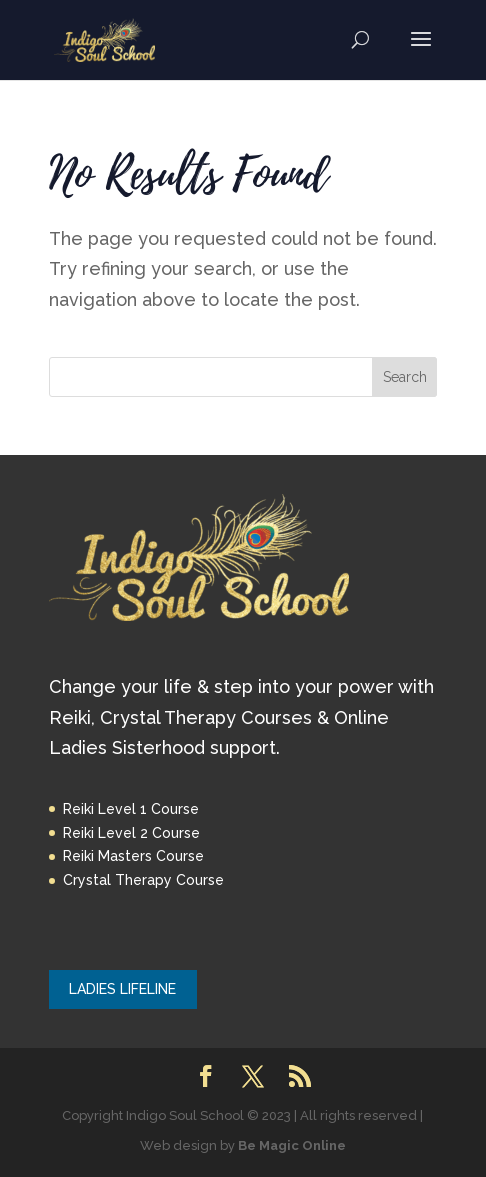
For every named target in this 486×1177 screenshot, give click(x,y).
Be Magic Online (292, 1145)
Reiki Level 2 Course (131, 833)
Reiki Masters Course (133, 856)
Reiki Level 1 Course (131, 809)
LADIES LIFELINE (122, 989)
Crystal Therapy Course (143, 880)
